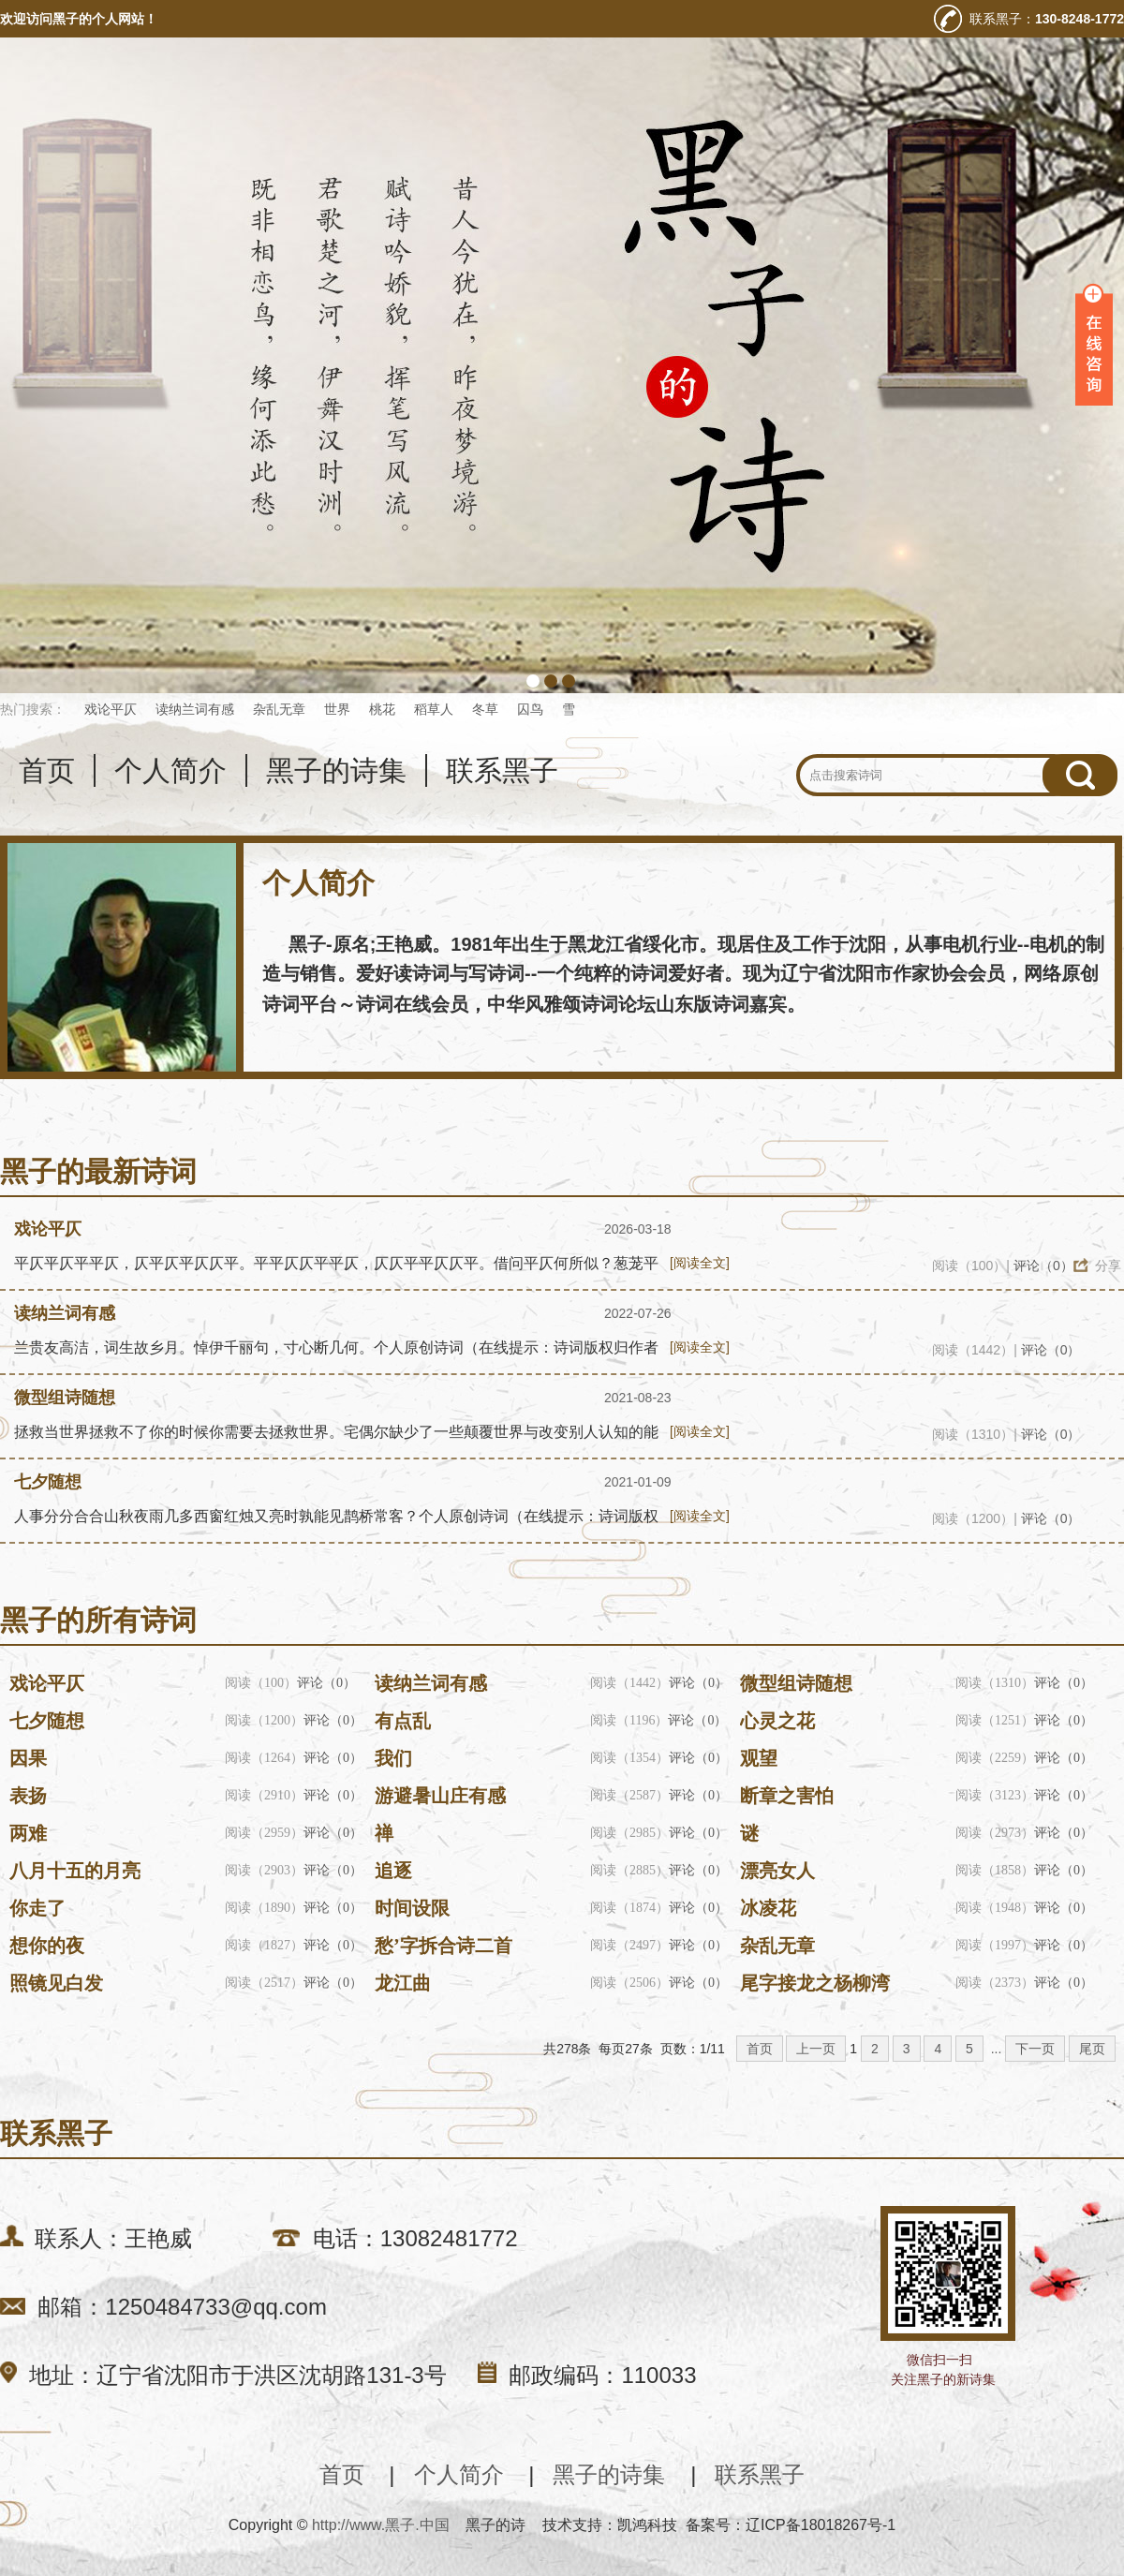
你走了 (37, 1908)
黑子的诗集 (336, 770)
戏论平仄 (110, 709)
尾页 (1092, 2048)
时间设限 (412, 1908)
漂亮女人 (777, 1870)
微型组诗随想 (64, 1397)
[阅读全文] (700, 1262)
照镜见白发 (56, 1983)
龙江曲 (403, 1983)
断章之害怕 (787, 1795)
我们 (393, 1758)
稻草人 (433, 709)
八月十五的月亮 (74, 1870)
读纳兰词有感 (194, 709)
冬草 (485, 709)
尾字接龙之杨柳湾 (815, 1983)
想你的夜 (46, 1945)
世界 (337, 709)
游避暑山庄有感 (440, 1795)
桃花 (382, 709)
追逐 (393, 1870)
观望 (758, 1758)
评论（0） (1043, 1265)
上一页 (816, 2048)
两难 (28, 1833)
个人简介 (170, 770)
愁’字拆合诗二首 (443, 1945)
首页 (47, 770)
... (996, 2048)
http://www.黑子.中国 (381, 2525)
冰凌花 (768, 1908)
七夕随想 (47, 1482)
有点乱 (403, 1720)
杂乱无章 (279, 709)
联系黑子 (502, 770)
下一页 (1035, 2048)
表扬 (28, 1795)
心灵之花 (777, 1720)
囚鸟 (530, 709)
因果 (28, 1758)
